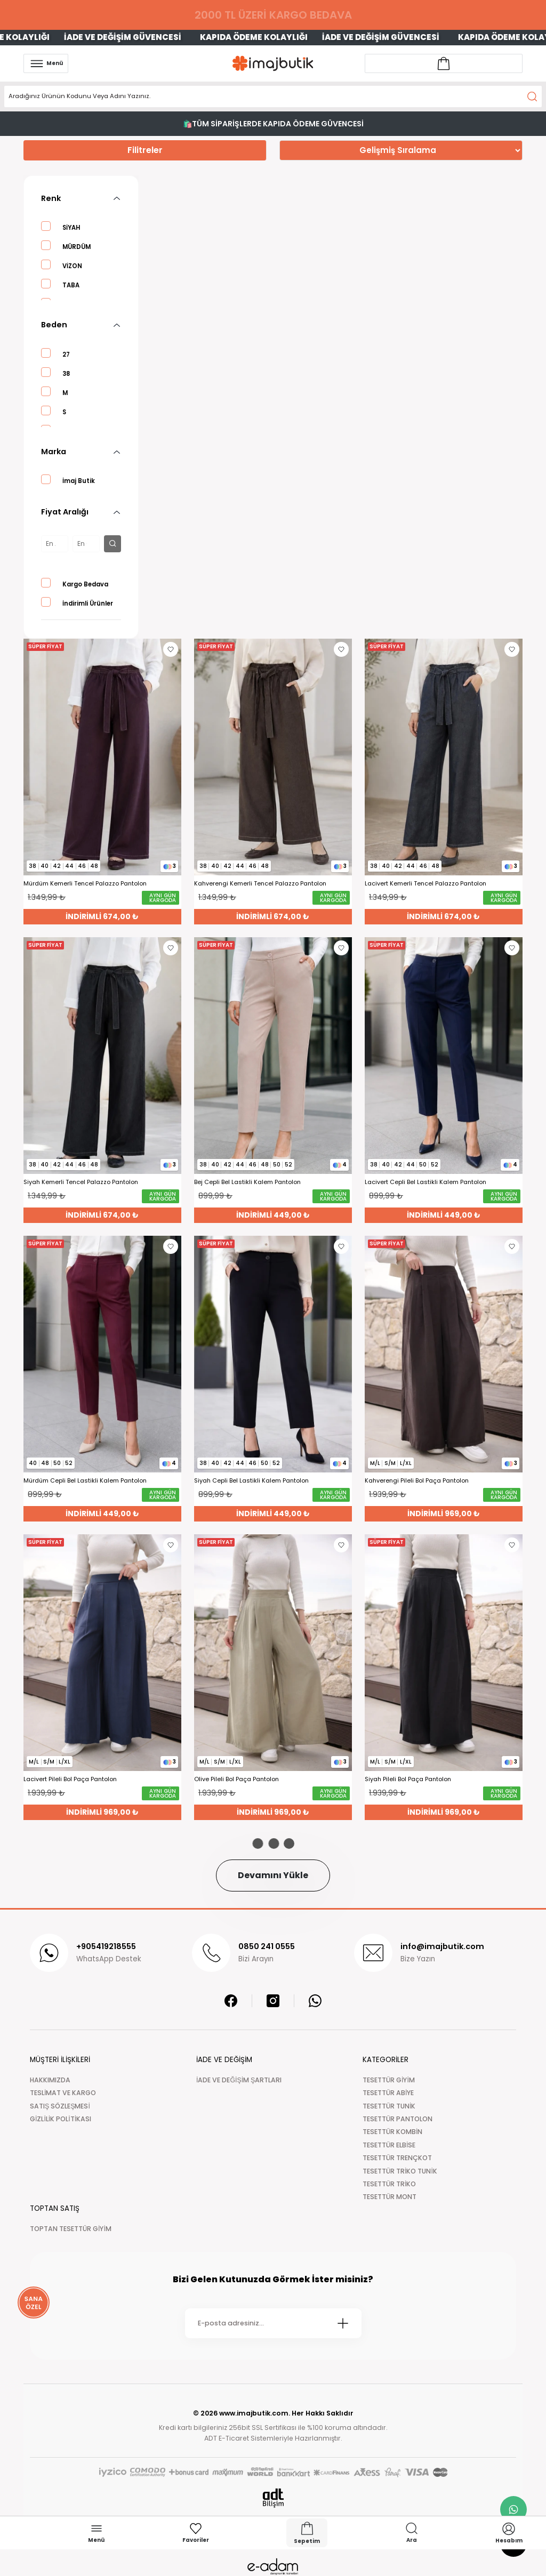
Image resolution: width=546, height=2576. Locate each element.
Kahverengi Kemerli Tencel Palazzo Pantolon (260, 884)
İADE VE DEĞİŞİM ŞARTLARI (239, 2079)
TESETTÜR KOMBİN (392, 2131)
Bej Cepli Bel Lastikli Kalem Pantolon (247, 1182)
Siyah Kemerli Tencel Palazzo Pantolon (80, 1182)
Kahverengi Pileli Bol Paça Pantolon (417, 1481)
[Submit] (343, 2323)
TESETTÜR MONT (389, 2196)
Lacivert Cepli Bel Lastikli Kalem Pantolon (425, 1182)
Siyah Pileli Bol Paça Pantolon (408, 1779)
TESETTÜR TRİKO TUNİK (400, 2171)
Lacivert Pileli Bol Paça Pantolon (70, 1779)
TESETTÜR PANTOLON (397, 2118)
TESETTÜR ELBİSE (389, 2145)
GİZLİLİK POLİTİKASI (60, 2118)
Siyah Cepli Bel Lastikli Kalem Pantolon (251, 1481)
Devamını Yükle (273, 1875)
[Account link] (444, 63)
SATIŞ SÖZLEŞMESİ (60, 2106)
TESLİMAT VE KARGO (63, 2092)
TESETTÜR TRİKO (389, 2183)
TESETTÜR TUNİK (389, 2106)
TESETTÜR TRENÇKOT (397, 2157)
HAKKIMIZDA (50, 2079)
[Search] (273, 96)
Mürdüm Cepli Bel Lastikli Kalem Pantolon (85, 1481)
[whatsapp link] (513, 2509)
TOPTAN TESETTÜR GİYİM (70, 2228)
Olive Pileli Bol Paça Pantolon (236, 1779)
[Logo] (273, 63)
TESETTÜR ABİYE (388, 2092)
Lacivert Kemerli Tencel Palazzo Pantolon (425, 884)
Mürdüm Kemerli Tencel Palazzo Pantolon (85, 884)
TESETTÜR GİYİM (389, 2079)
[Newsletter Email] (273, 2323)
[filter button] (112, 543)
